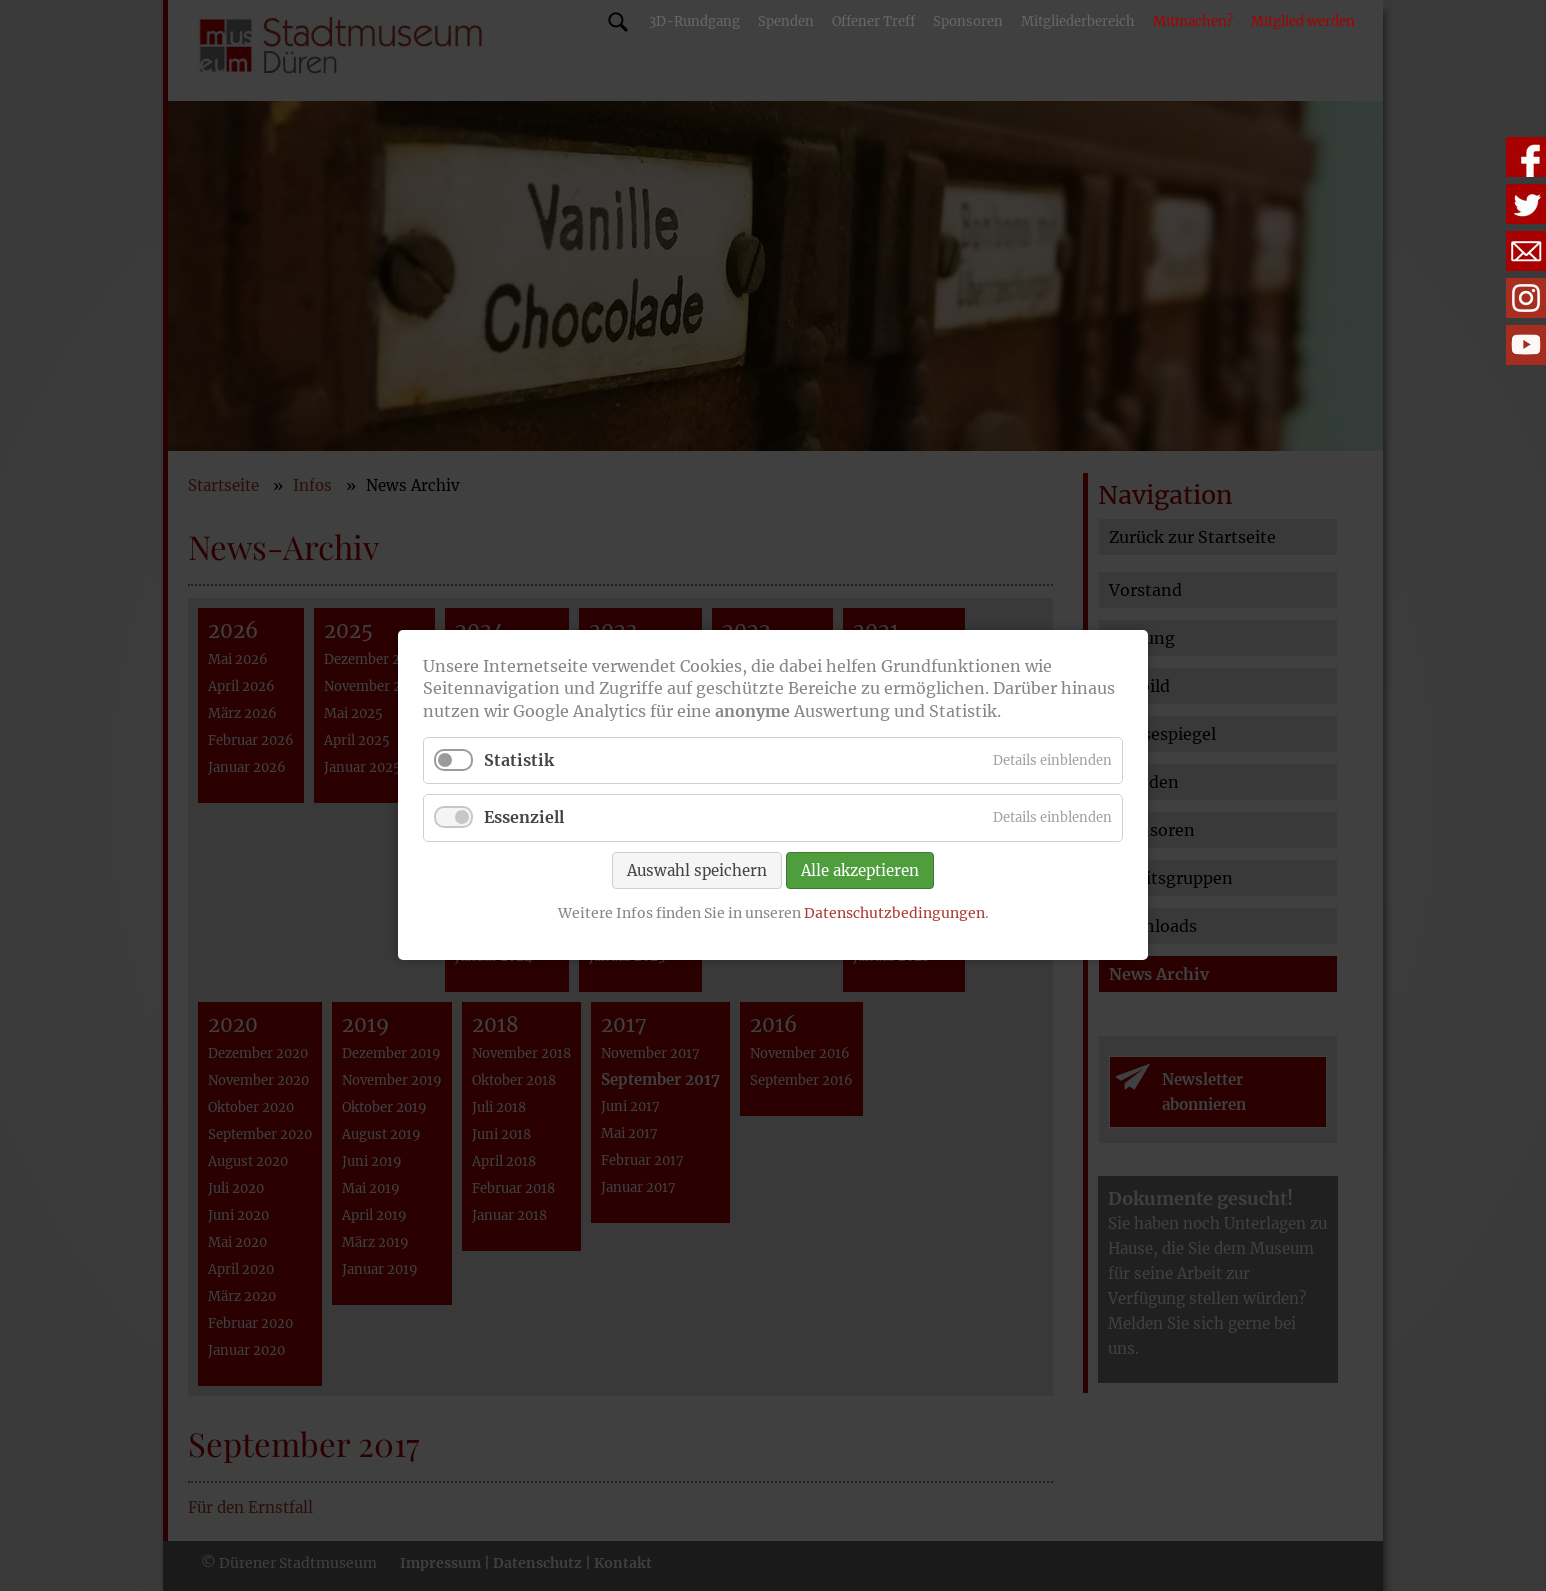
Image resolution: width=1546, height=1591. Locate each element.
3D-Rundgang (694, 21)
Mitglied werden (1303, 21)
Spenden (786, 21)
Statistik (519, 761)
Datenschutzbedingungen (894, 913)
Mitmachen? (1193, 21)
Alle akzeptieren (860, 870)
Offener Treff (873, 21)
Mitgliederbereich (1078, 21)
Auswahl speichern (697, 870)
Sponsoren (968, 21)
